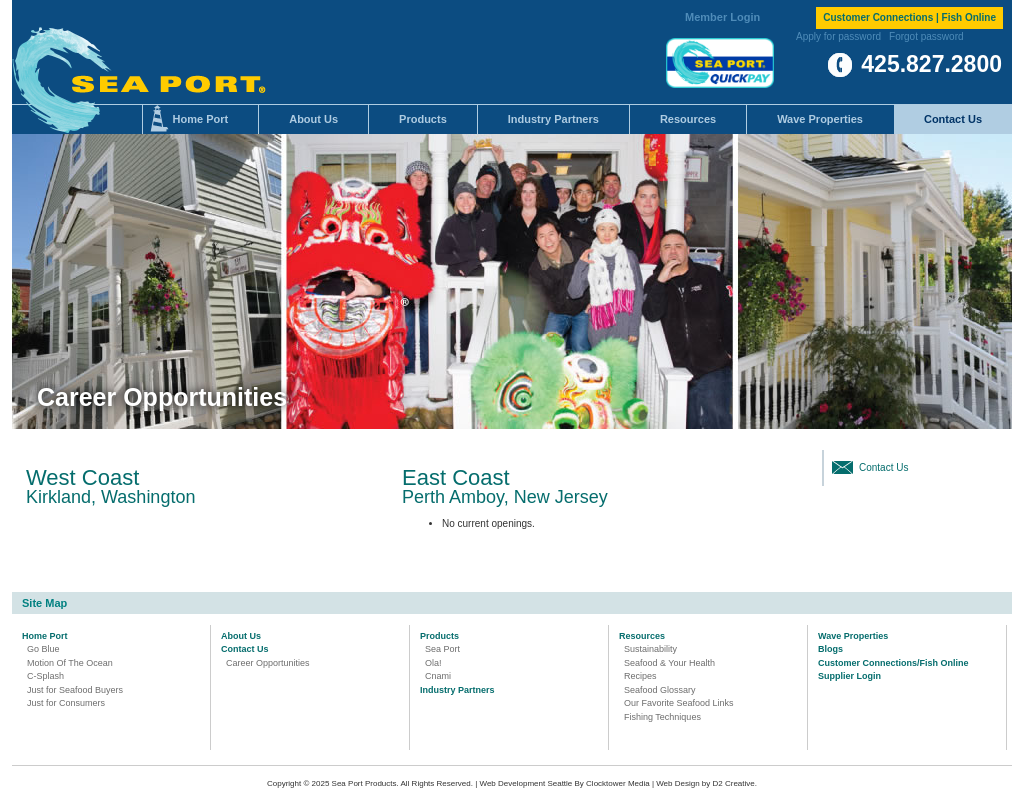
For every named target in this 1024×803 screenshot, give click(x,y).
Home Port (201, 119)
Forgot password (926, 36)
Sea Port (442, 649)
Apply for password (838, 36)
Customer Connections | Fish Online (909, 17)
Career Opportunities (268, 663)
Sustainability (650, 649)
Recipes (640, 676)
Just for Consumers (66, 703)
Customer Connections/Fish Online (893, 663)
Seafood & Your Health (669, 663)
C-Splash (45, 676)
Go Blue (43, 649)
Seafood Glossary (660, 690)
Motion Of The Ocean (70, 663)
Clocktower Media (618, 783)
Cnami (438, 676)
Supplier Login (849, 676)
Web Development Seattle (526, 783)
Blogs (830, 649)
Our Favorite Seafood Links (679, 703)
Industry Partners (553, 119)
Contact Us (953, 119)
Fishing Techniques (662, 717)
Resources (688, 119)
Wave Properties (820, 119)
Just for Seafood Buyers (75, 690)
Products (423, 119)
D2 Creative (734, 783)
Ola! (433, 663)
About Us (313, 119)
